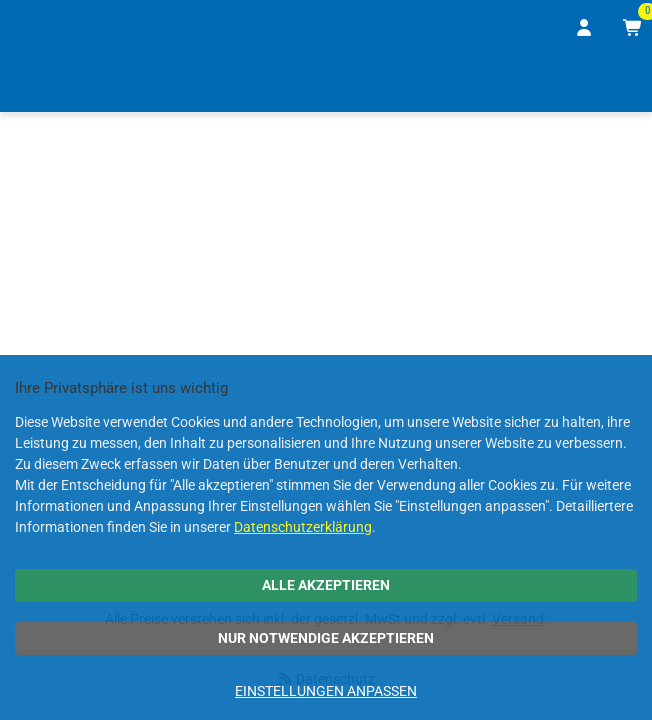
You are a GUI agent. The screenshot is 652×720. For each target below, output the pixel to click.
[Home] (43, 83)
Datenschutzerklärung (303, 527)
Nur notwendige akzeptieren (326, 638)
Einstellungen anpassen (326, 691)
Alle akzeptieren (326, 585)
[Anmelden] (585, 28)
